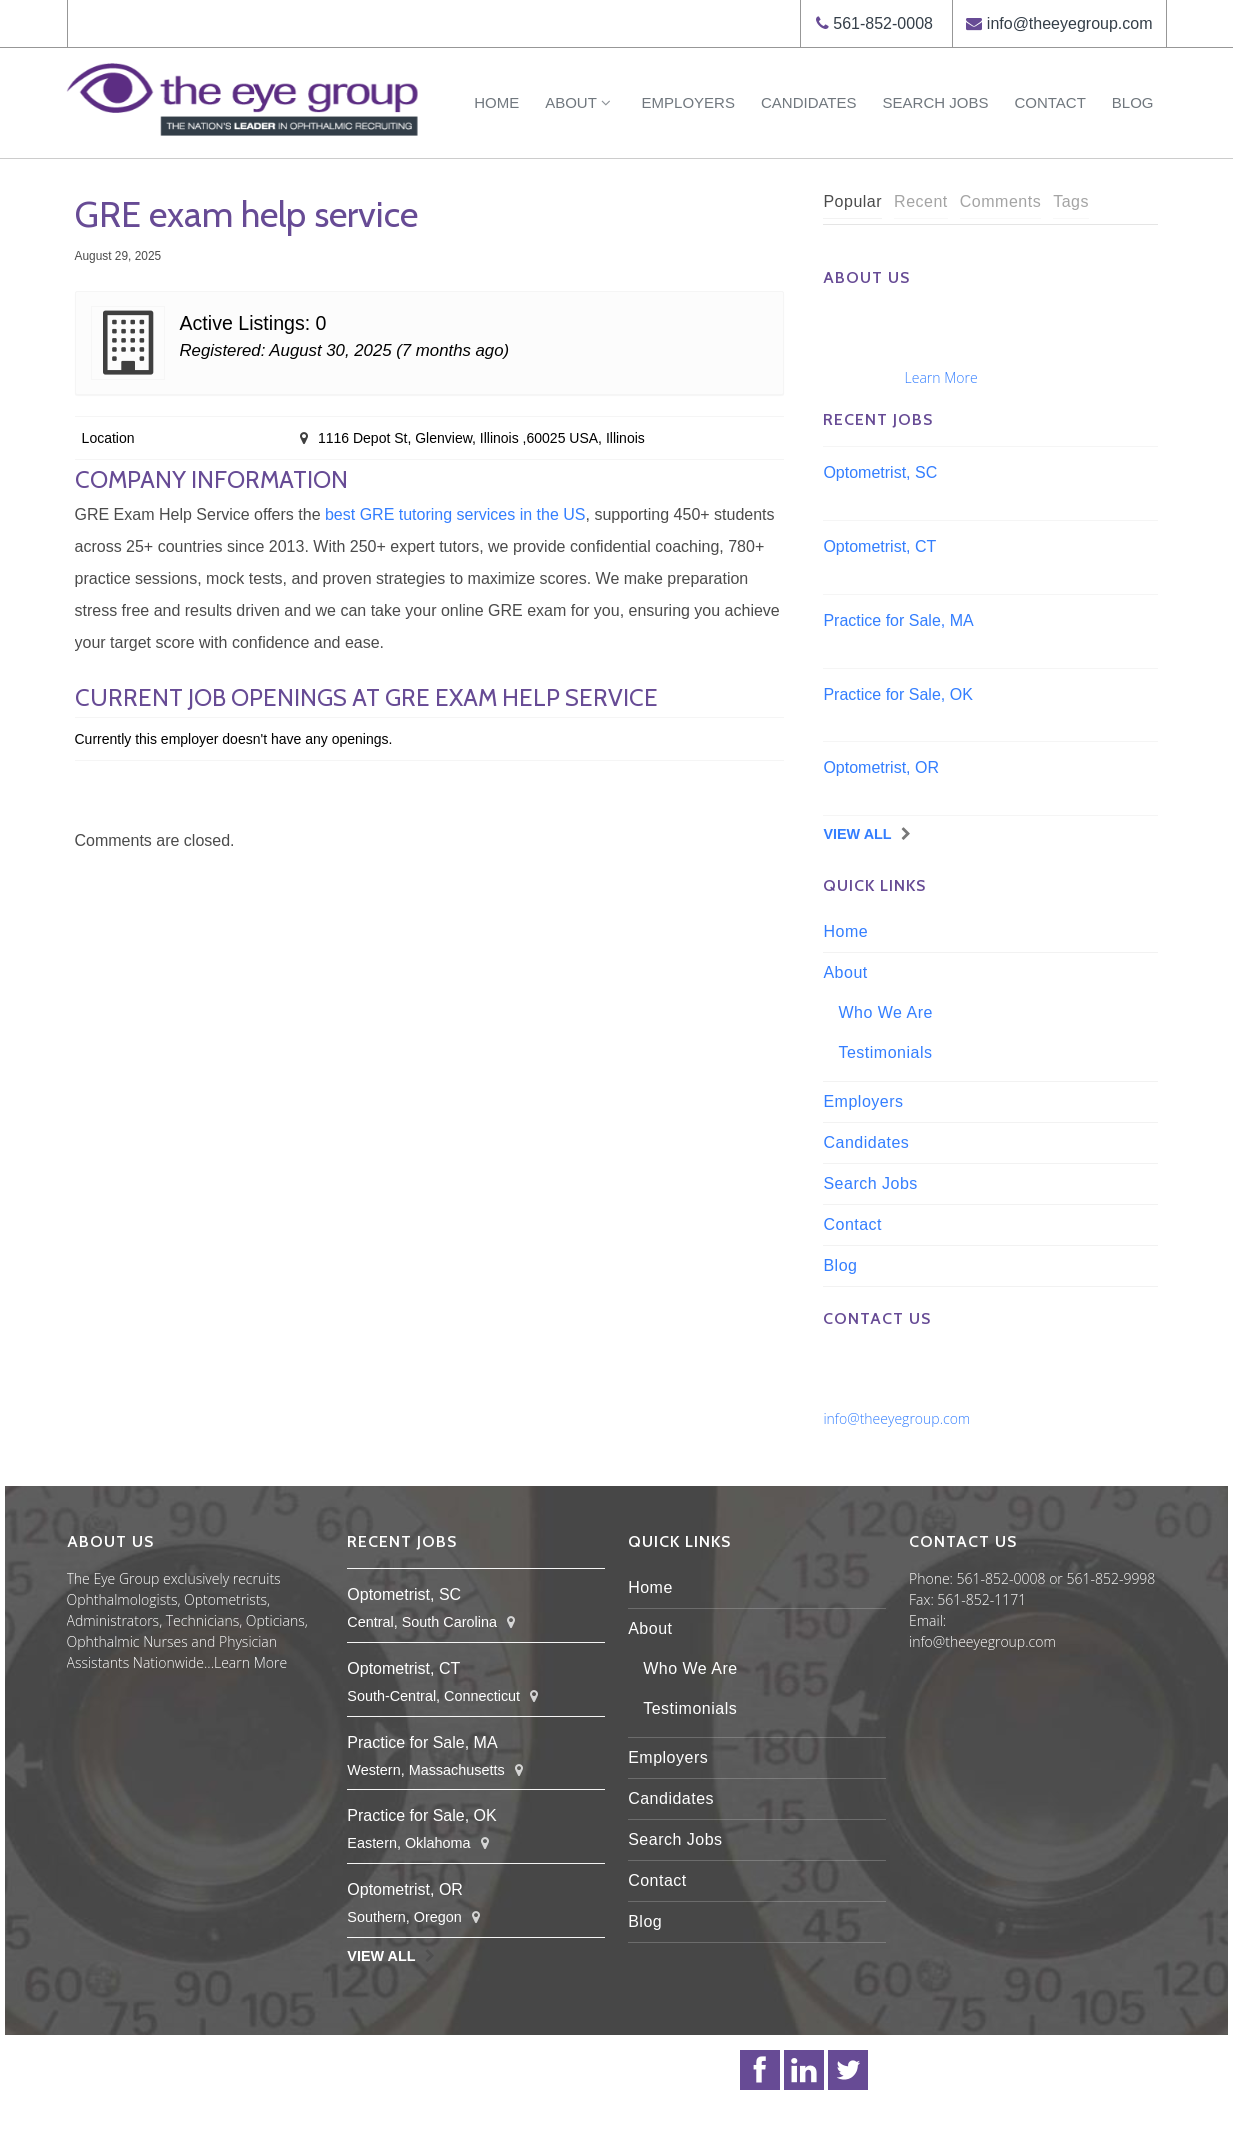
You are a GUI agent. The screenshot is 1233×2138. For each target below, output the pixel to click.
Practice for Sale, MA (898, 620)
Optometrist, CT (879, 546)
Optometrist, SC (880, 472)
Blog (1133, 102)
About (580, 102)
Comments (1000, 201)
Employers (688, 102)
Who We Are (885, 1012)
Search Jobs (936, 102)
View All (857, 834)
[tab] (852, 202)
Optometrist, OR (881, 767)
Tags (1071, 201)
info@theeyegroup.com (1070, 23)
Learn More (941, 377)
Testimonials (885, 1052)
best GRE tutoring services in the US (455, 514)
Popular (852, 201)
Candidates (809, 102)
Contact (1049, 102)
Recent (921, 201)
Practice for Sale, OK (897, 694)
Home (496, 102)
